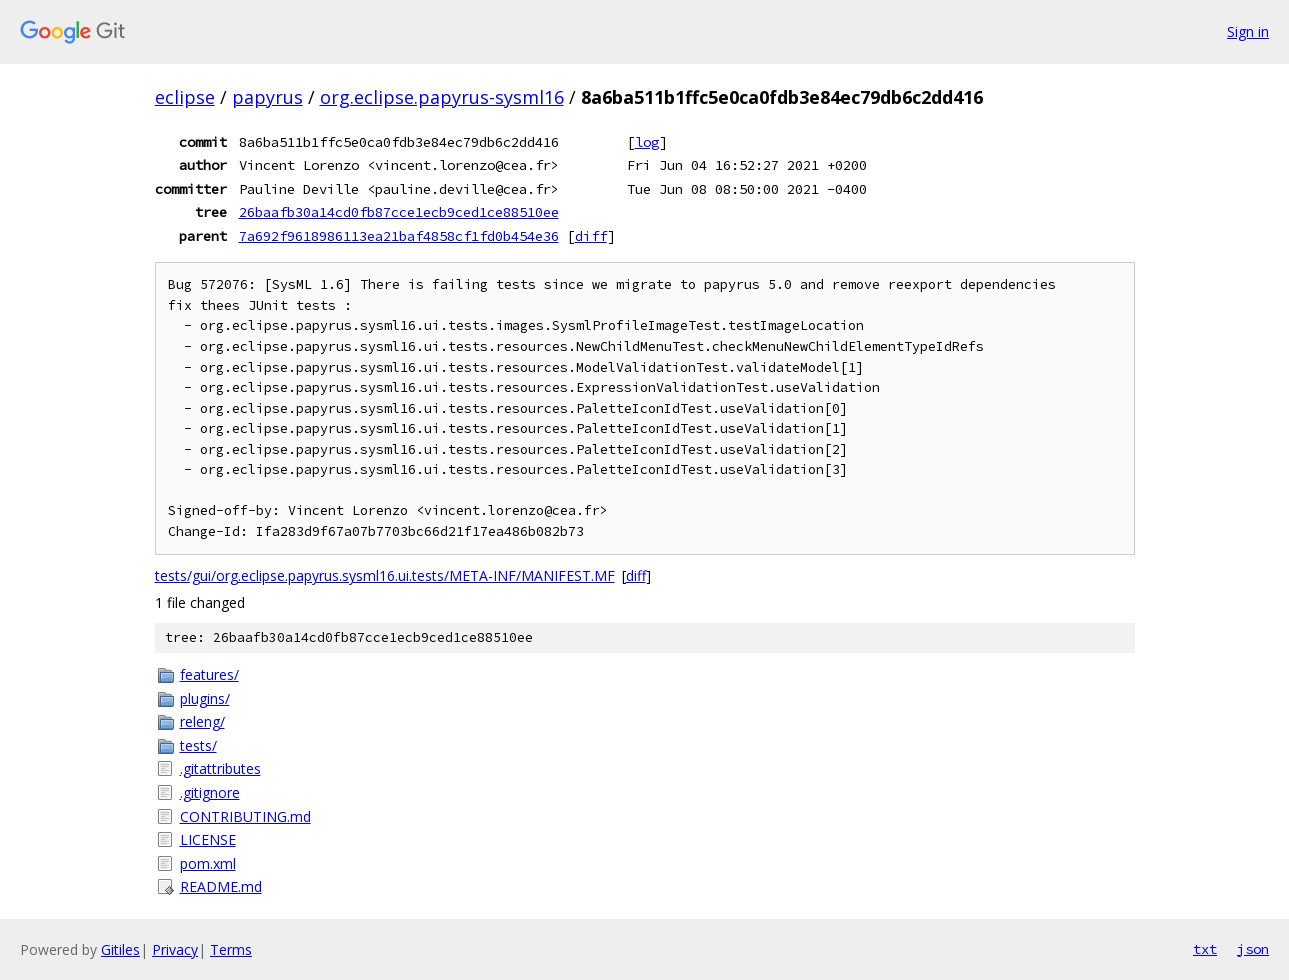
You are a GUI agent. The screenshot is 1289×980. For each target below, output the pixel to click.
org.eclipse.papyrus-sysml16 (442, 97)
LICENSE (208, 839)
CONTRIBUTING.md (245, 816)
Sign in (1248, 31)
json (1253, 949)
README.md (221, 886)
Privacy (175, 949)
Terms (231, 949)
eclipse (185, 97)
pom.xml (208, 863)
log (647, 142)
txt (1205, 949)
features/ (209, 674)
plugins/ (205, 698)
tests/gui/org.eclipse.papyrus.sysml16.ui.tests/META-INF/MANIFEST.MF (385, 575)
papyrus (267, 97)
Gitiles (120, 949)
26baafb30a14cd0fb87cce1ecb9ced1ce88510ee (399, 212)
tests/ (198, 745)
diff (591, 236)
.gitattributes (220, 768)
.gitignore (210, 792)
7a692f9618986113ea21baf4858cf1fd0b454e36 (399, 236)
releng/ (202, 721)
